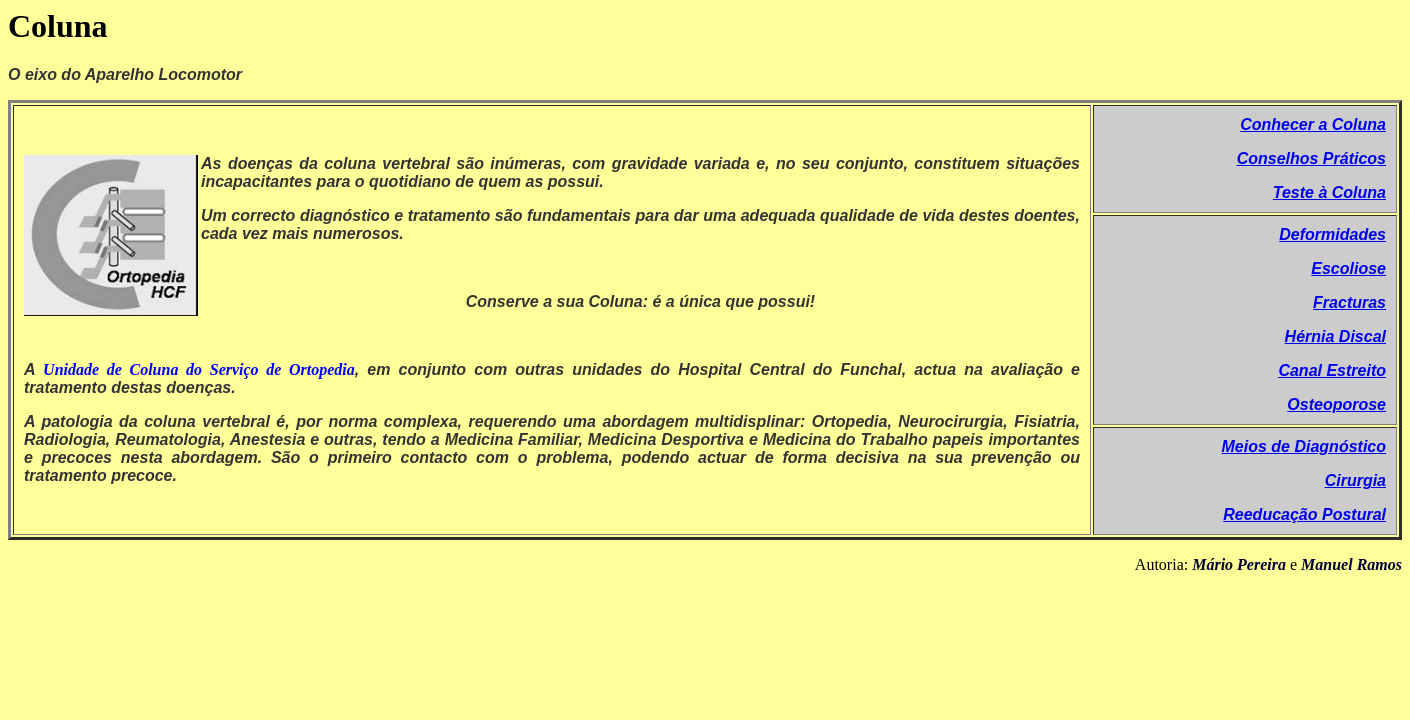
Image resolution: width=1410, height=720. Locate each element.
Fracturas (1349, 302)
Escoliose (1348, 268)
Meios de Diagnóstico (1304, 446)
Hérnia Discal (1335, 336)
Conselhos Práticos (1311, 158)
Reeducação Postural (1304, 514)
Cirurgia (1355, 480)
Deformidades (1332, 234)
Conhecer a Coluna (1313, 124)
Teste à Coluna (1329, 192)
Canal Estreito (1332, 370)
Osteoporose (1336, 404)
